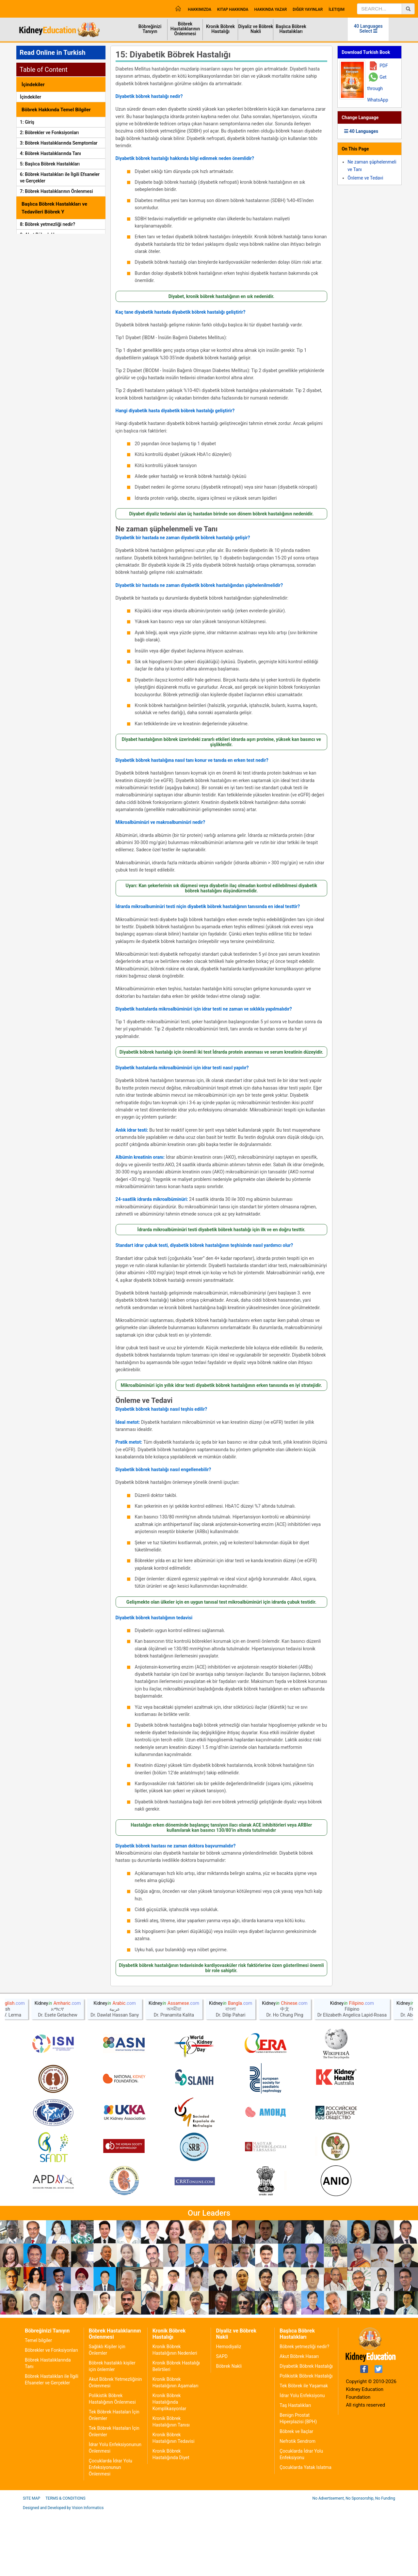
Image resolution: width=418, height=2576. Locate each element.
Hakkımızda (199, 9)
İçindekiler (30, 97)
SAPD (221, 2419)
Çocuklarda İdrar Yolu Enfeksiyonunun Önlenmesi (110, 2530)
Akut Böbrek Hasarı (299, 2419)
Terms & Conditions (65, 2561)
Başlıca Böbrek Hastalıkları (291, 29)
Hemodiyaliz (228, 2409)
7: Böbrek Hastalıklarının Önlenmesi (56, 191)
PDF (383, 65)
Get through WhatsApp (377, 88)
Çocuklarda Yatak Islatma (305, 2530)
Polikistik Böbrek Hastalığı (306, 2439)
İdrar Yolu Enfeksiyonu (302, 2458)
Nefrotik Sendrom (297, 2504)
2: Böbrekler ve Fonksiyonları (49, 132)
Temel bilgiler (38, 2403)
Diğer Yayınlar (308, 9)
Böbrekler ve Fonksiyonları (51, 2413)
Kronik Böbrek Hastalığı (220, 29)
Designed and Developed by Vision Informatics (63, 2571)
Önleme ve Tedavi (144, 1400)
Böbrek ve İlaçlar (296, 2494)
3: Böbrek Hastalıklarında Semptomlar (58, 143)
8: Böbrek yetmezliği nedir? (47, 224)
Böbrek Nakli (229, 2429)
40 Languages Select (368, 29)
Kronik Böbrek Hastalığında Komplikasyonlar (169, 2465)
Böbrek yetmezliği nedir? (304, 2409)
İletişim (337, 9)
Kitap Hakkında (233, 9)
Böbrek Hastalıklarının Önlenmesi (185, 28)
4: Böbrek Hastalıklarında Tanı (50, 153)
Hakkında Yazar (270, 9)
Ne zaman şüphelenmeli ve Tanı (167, 529)
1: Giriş (27, 122)
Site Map (31, 2561)
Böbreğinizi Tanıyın (149, 29)
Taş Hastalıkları (295, 2468)
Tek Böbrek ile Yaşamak (304, 2449)
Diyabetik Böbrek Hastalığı (306, 2429)
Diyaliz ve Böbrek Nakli (255, 29)
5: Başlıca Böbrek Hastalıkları (50, 163)
